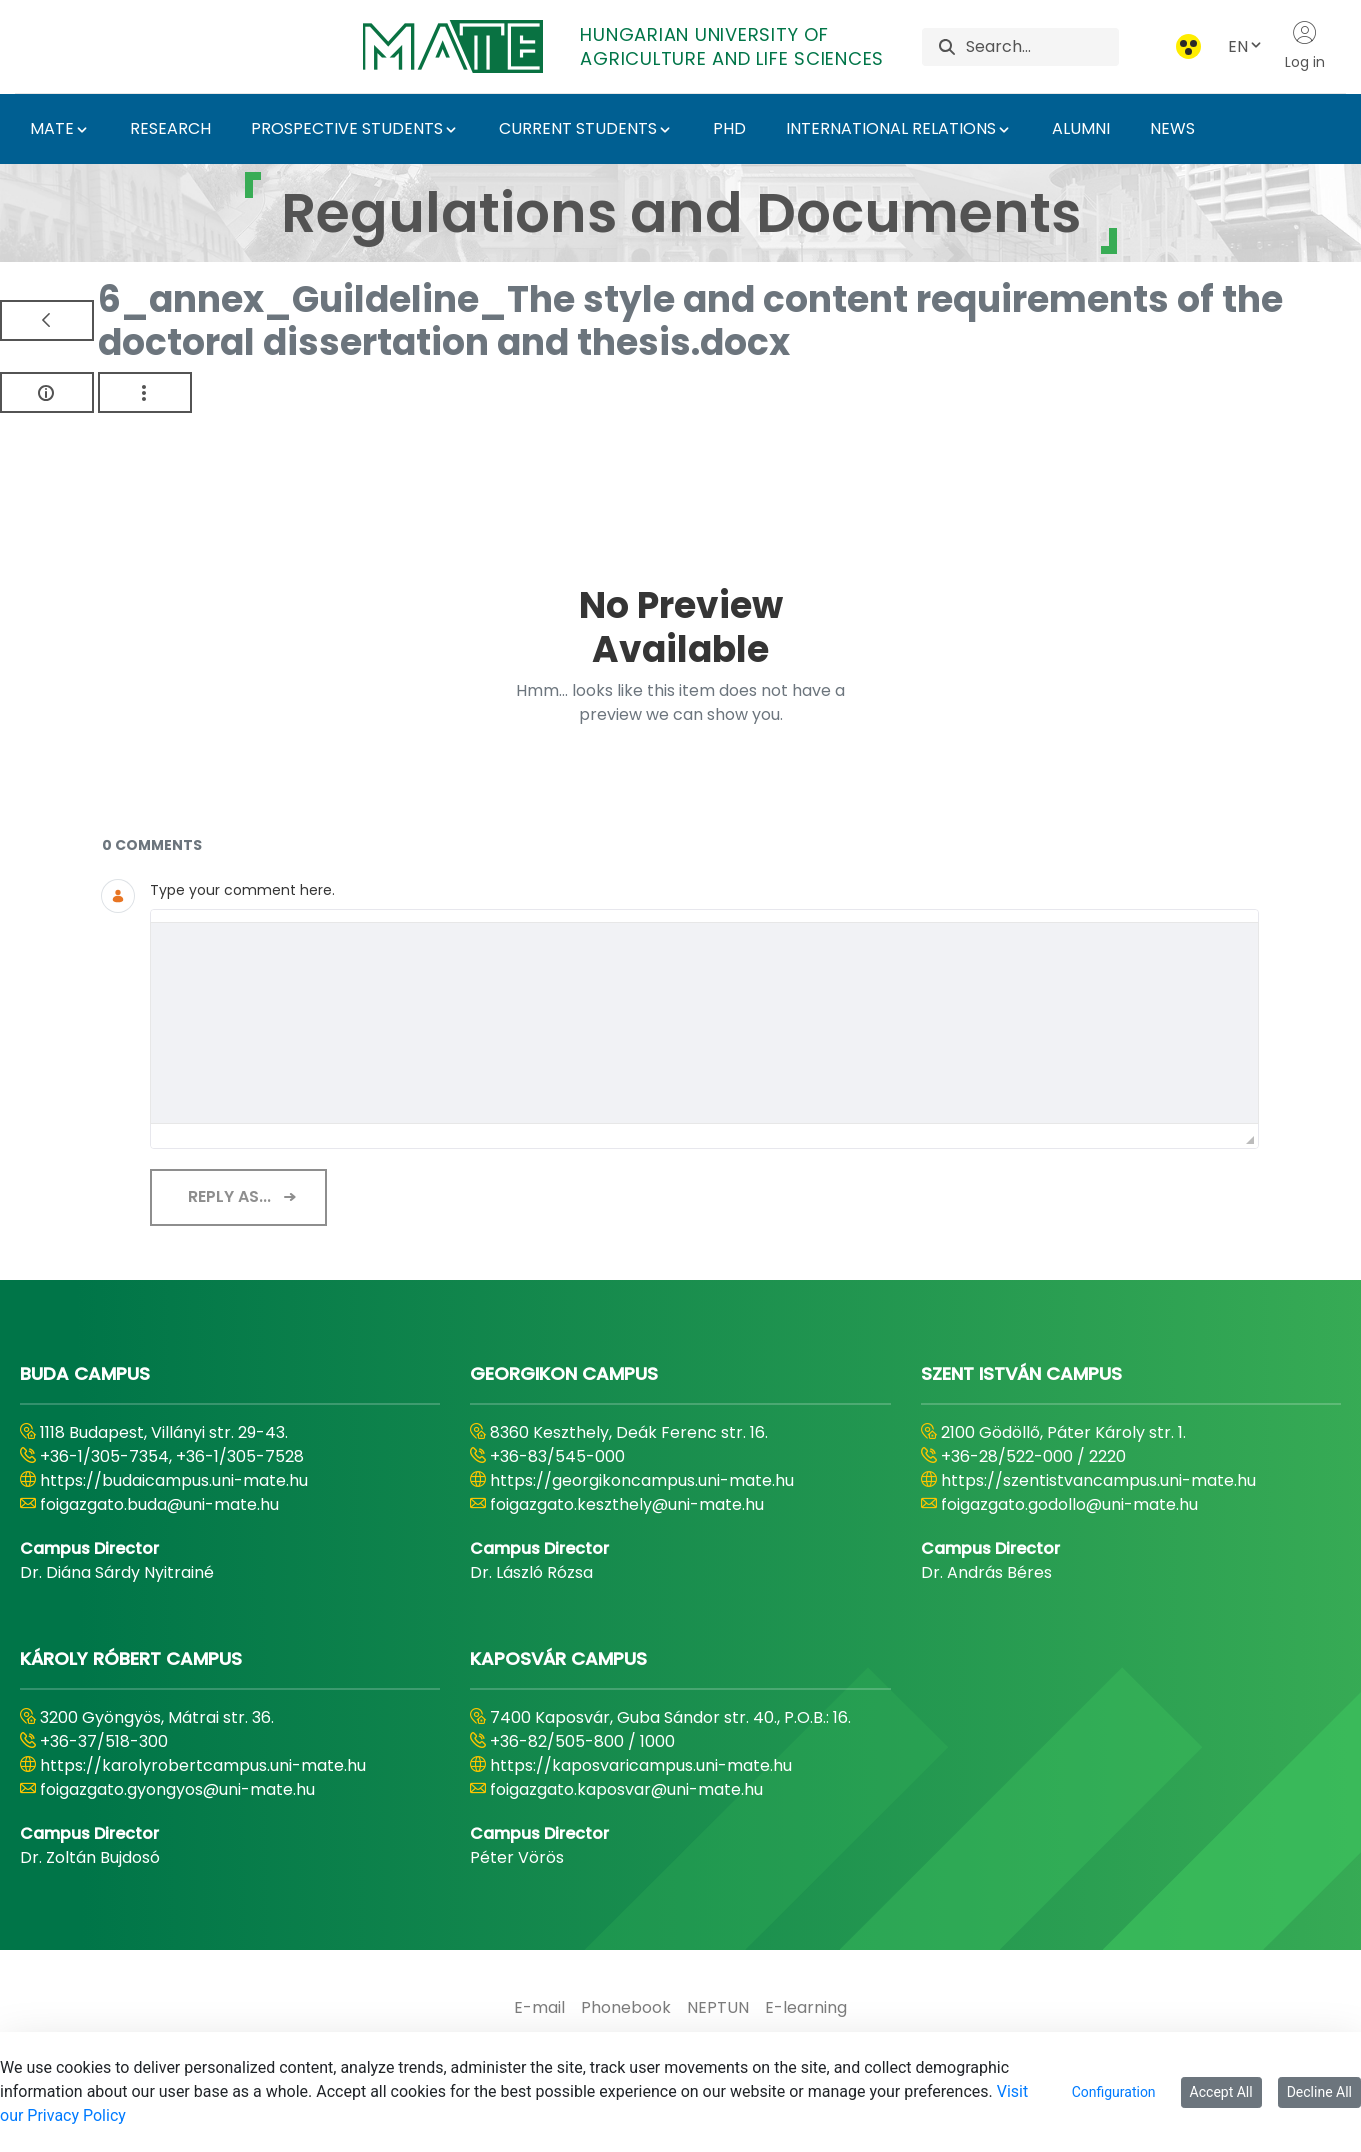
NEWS (1172, 128)
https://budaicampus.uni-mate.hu (174, 1480)
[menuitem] (539, 2008)
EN (1246, 46)
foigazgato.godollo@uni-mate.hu (1069, 1504)
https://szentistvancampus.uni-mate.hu (1098, 1480)
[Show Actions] (145, 392)
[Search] (1042, 47)
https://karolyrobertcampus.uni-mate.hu (203, 1765)
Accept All (1221, 2092)
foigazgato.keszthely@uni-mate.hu (627, 1504)
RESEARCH (170, 128)
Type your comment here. (242, 890)
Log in (1305, 46)
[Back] (47, 320)
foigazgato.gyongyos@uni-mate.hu (177, 1789)
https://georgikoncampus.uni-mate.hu (642, 1480)
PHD (729, 128)
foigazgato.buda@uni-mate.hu (159, 1504)
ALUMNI (1081, 128)
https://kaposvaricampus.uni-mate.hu (641, 1765)
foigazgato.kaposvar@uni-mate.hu (626, 1789)
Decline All (1319, 2092)
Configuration (1114, 2092)
